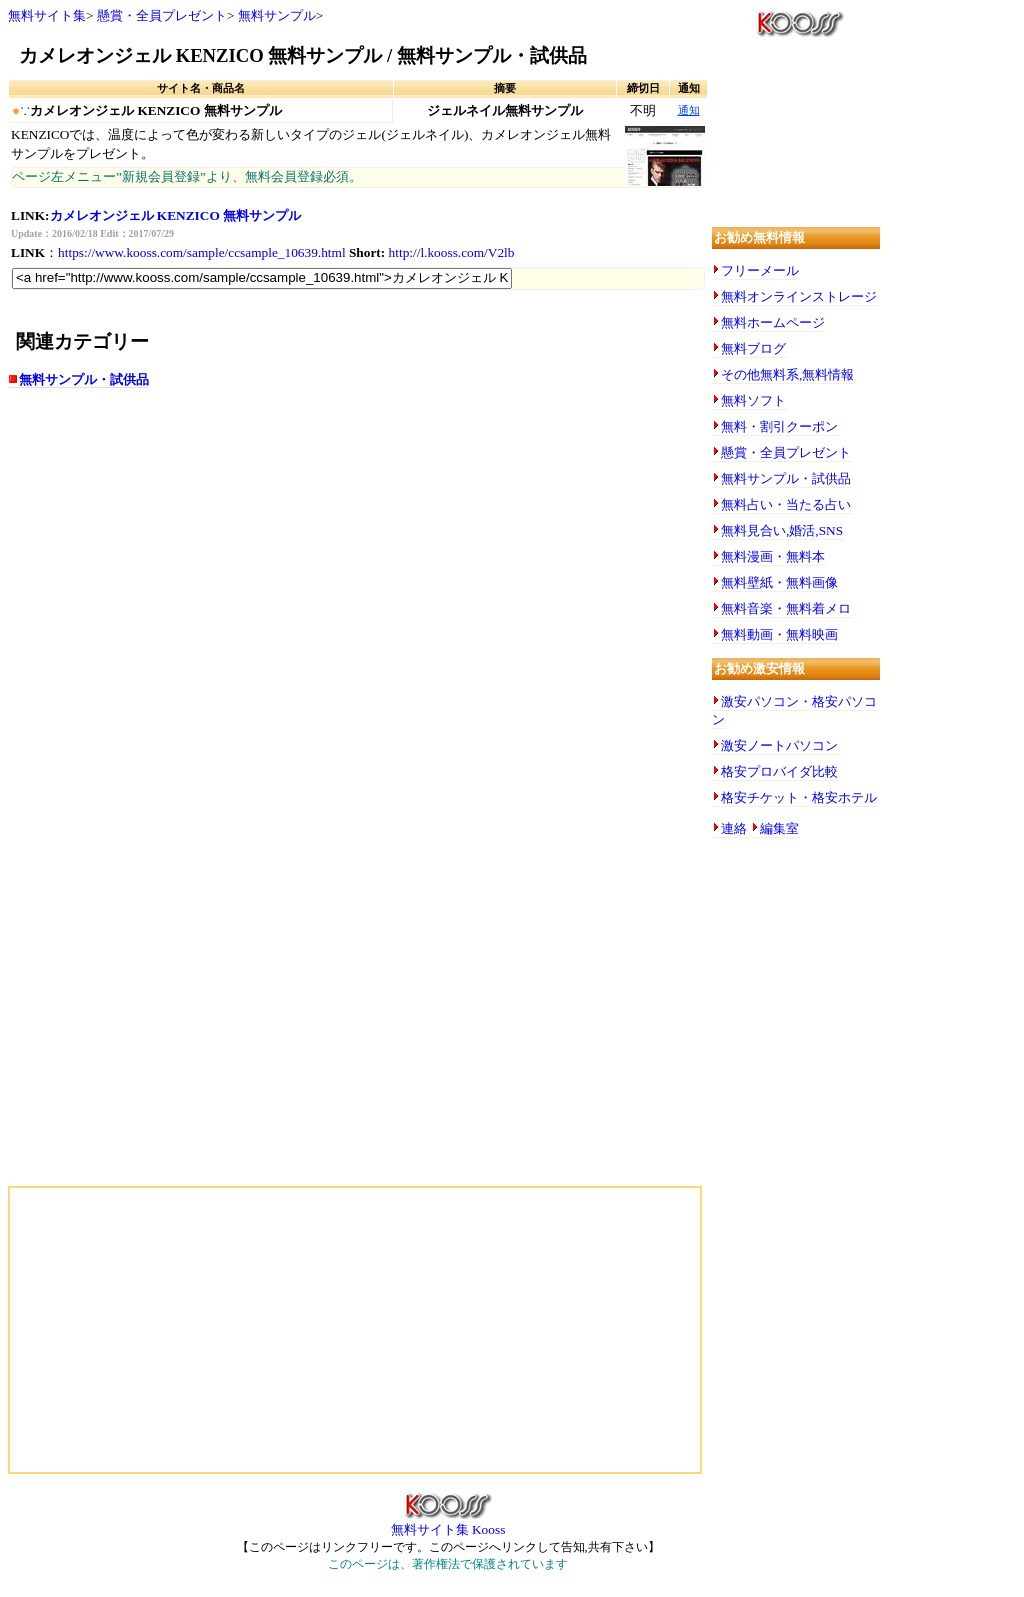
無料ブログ (753, 348)
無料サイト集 (47, 15)
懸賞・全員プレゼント (162, 15)
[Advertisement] (208, 562)
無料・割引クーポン (779, 426)
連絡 (734, 828)
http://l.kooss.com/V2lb (452, 252)
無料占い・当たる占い (786, 504)
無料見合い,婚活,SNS (782, 530)
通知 (689, 110)
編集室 (779, 828)
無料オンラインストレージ (799, 296)
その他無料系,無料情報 (787, 374)
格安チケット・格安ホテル (799, 797)
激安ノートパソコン (779, 745)
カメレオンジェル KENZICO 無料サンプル (176, 215)
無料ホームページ (773, 322)
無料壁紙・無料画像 (779, 582)
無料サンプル (277, 15)
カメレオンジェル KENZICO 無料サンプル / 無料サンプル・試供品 (303, 55)
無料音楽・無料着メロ (786, 608)
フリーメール (760, 270)
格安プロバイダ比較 (779, 771)
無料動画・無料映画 (779, 634)
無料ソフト (753, 400)
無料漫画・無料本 (773, 556)
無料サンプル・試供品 (84, 379)
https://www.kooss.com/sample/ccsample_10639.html (202, 252)
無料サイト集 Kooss (448, 1523)
